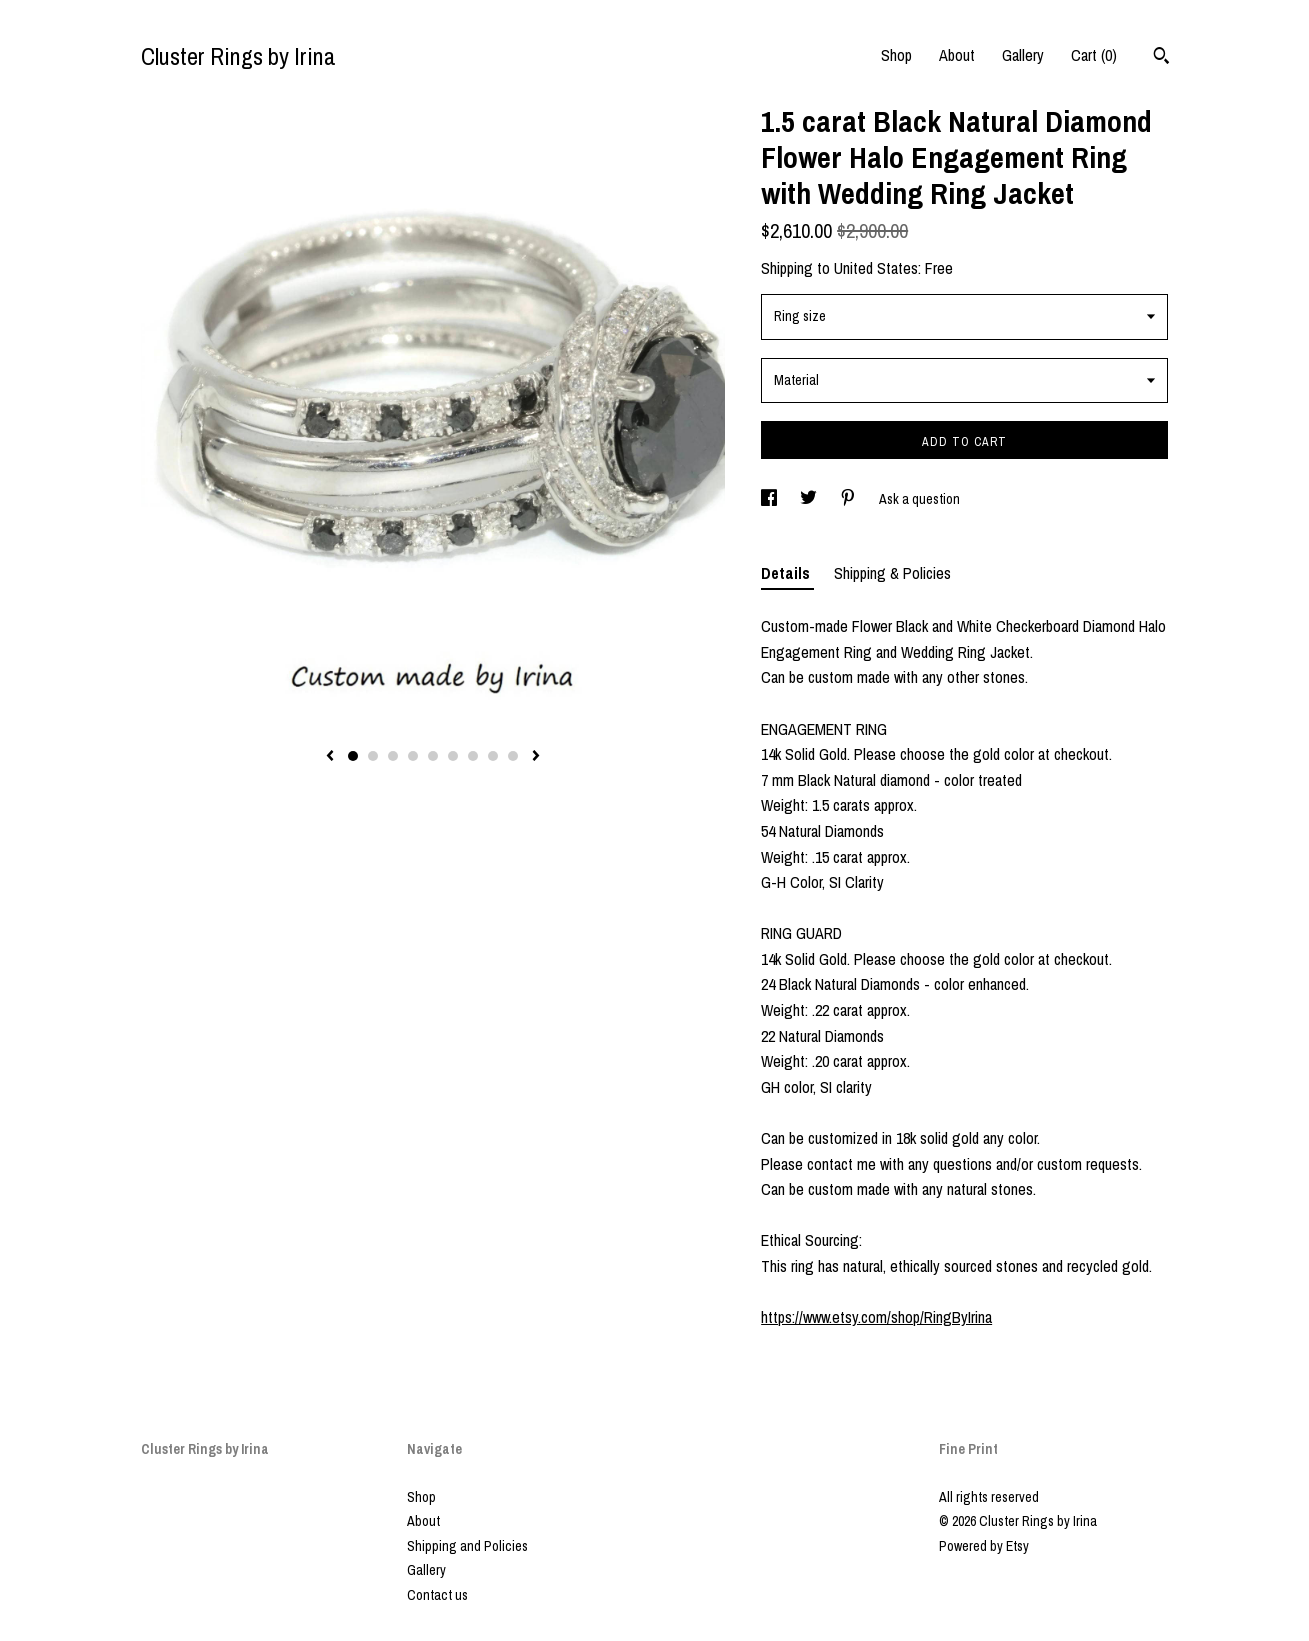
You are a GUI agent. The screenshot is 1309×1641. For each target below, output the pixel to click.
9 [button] (513, 756)
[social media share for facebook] (770, 499)
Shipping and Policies (467, 1546)
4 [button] (413, 756)
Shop (896, 55)
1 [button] (353, 756)
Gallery (1023, 55)
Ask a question (919, 499)
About (957, 55)
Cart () (1094, 55)
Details (787, 573)
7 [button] (473, 756)
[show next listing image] (536, 757)
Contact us (437, 1595)
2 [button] (373, 756)
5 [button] (433, 756)
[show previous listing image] (330, 757)
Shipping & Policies (892, 573)
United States (876, 268)
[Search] (1161, 58)
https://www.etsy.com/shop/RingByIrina (876, 1317)
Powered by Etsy (984, 1546)
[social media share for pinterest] (849, 499)
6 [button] (453, 756)
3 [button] (393, 756)
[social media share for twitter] (810, 499)
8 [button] (493, 756)
